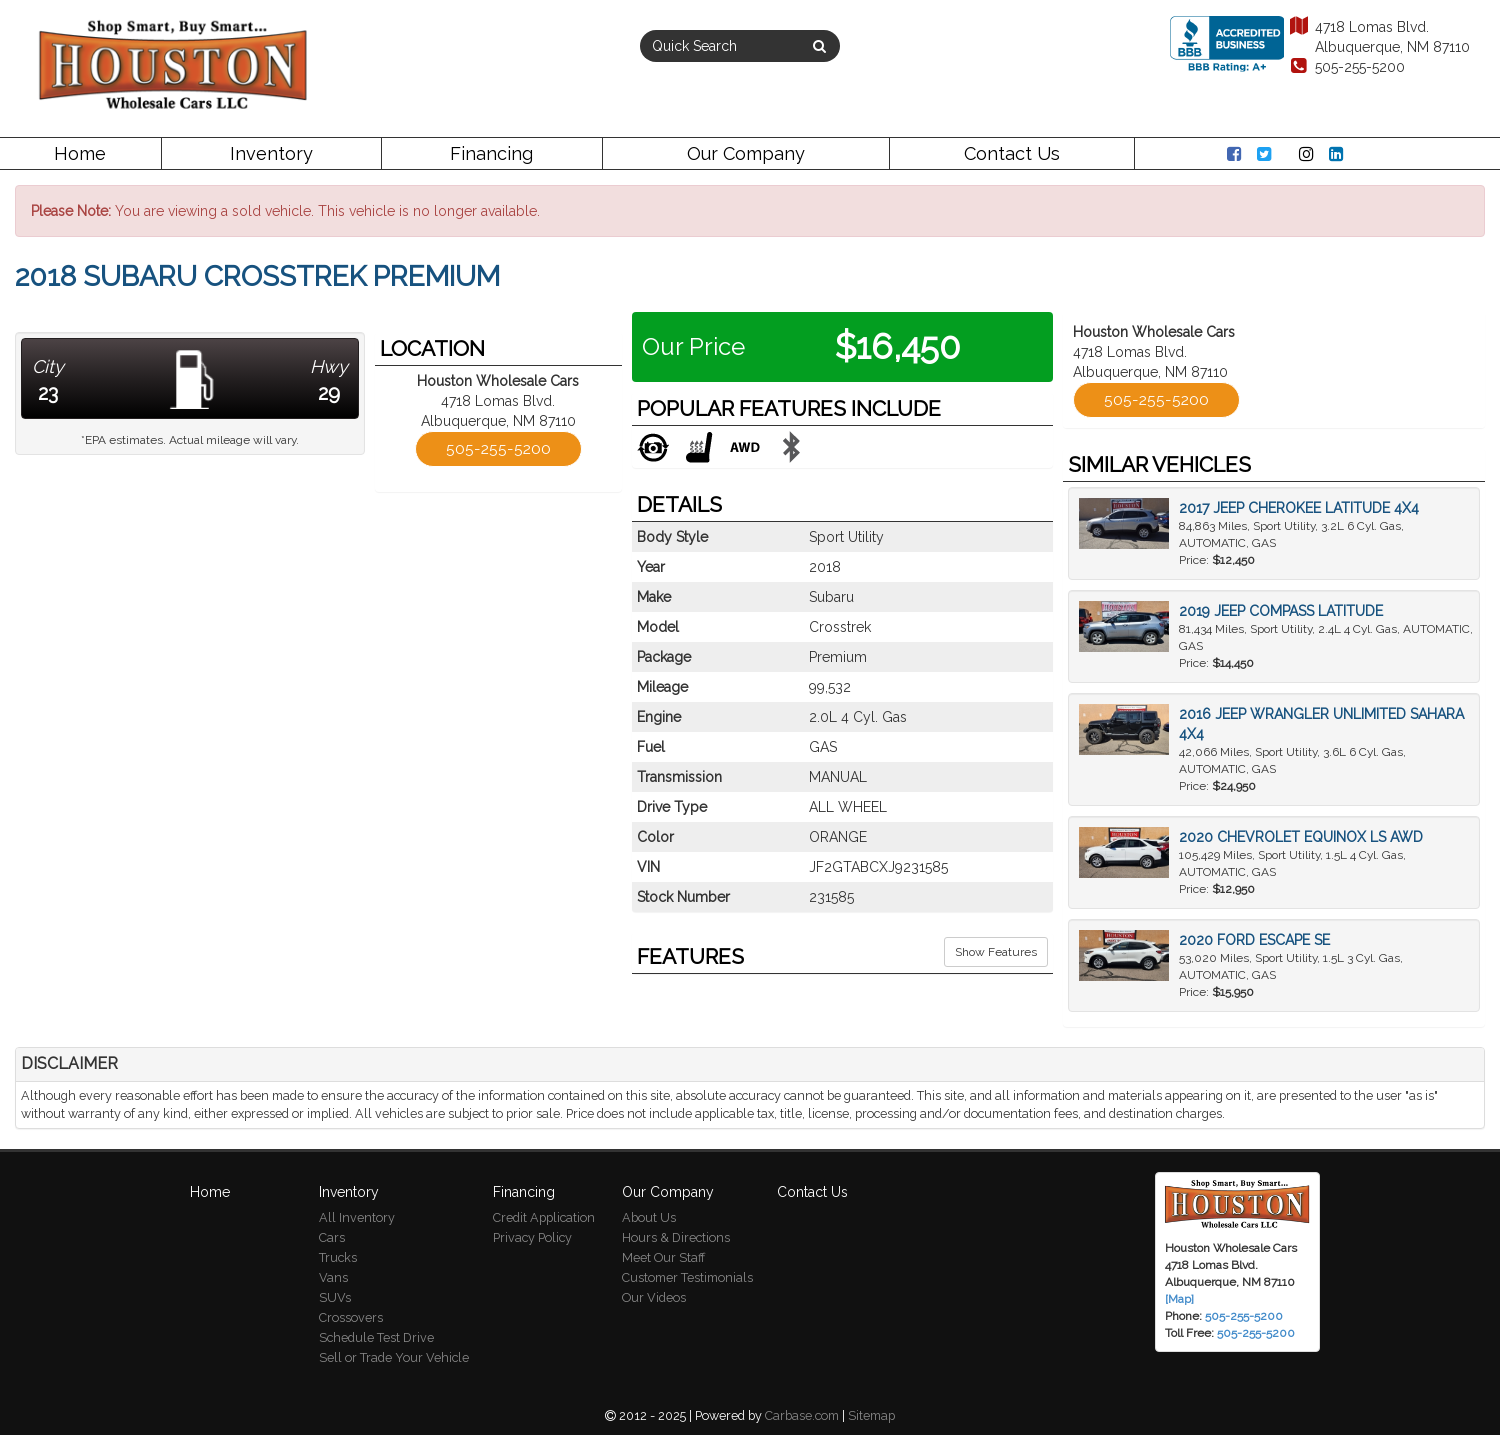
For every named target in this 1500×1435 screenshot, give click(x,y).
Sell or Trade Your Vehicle (394, 1357)
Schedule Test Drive (376, 1337)
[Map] (1179, 1299)
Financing (491, 153)
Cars (332, 1237)
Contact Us (1012, 153)
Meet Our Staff (663, 1257)
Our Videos (654, 1297)
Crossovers (351, 1317)
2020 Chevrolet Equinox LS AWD (1301, 837)
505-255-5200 (1346, 67)
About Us (649, 1217)
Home (80, 153)
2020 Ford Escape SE (1254, 940)
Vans (333, 1277)
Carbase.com (802, 1415)
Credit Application (544, 1217)
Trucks (338, 1257)
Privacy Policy (532, 1237)
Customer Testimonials (687, 1277)
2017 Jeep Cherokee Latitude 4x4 (1299, 508)
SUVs (335, 1297)
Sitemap (871, 1415)
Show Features (996, 952)
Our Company (746, 153)
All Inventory (357, 1217)
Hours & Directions (676, 1237)
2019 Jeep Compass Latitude (1281, 611)
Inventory (271, 153)
